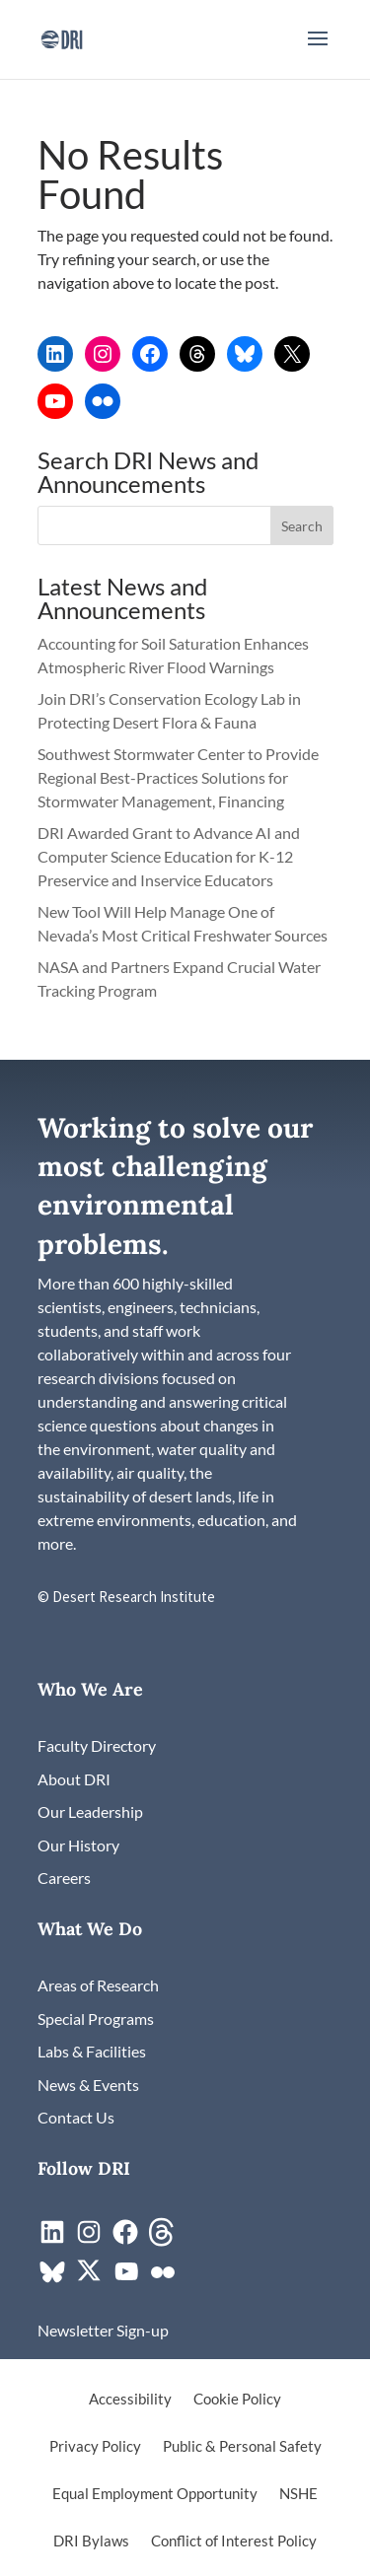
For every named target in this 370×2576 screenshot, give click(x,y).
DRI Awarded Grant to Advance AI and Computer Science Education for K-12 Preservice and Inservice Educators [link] (168, 856)
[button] (317, 51)
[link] (61, 37)
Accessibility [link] (130, 2399)
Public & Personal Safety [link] (242, 2447)
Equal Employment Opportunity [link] (155, 2494)
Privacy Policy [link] (95, 2447)
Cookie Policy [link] (237, 2399)
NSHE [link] (298, 2494)
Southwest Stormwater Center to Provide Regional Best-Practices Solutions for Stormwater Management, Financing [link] (178, 777)
